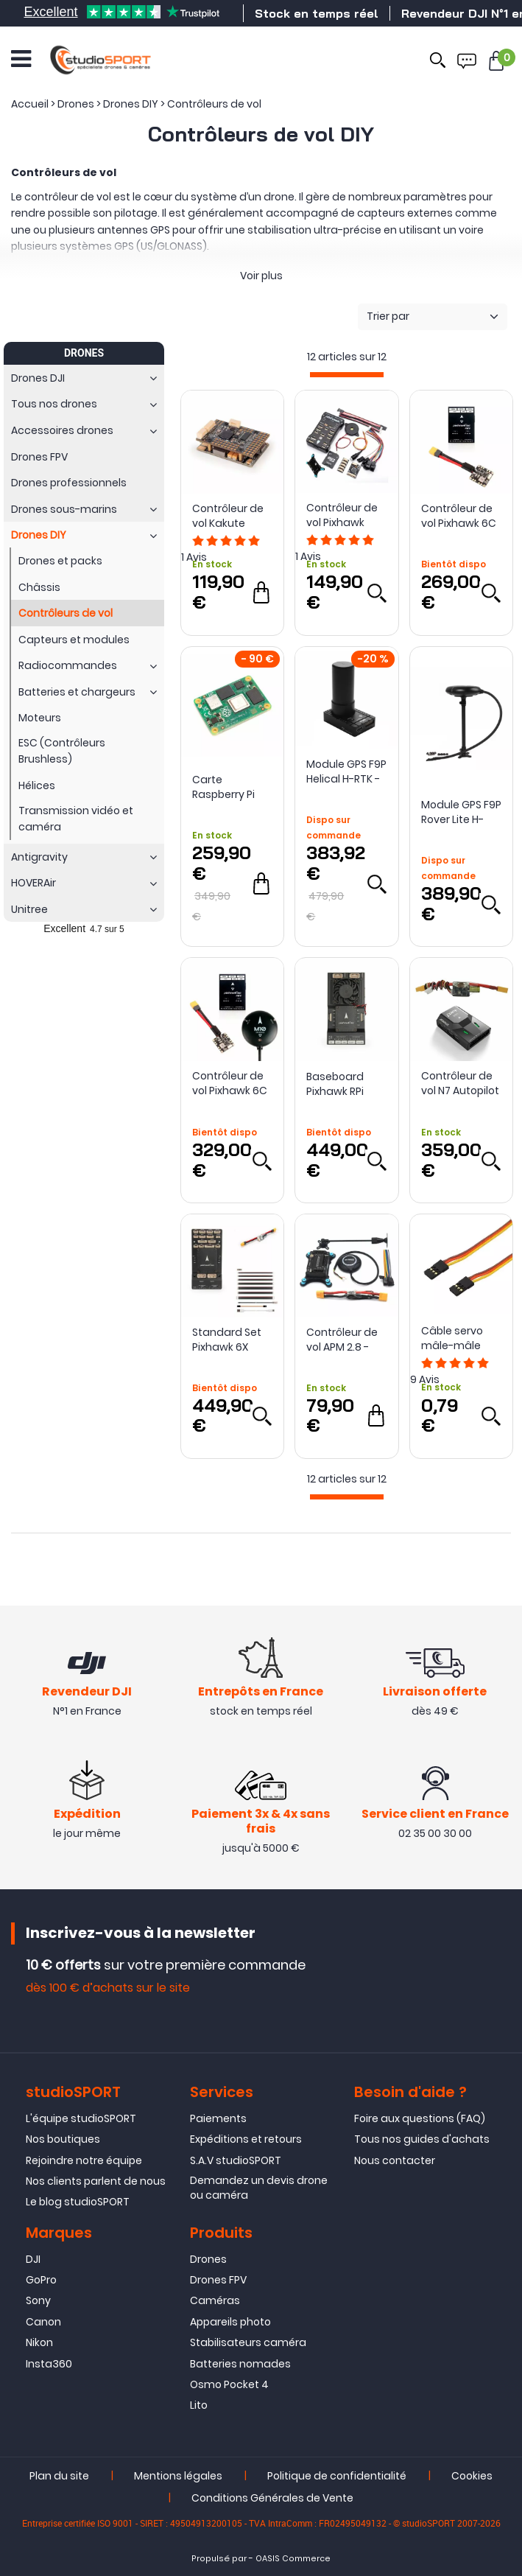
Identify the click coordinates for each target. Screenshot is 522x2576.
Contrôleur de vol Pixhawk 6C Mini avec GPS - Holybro (231, 1083)
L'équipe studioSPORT (81, 2118)
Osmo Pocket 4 (229, 2384)
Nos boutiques (63, 2139)
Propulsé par (219, 2558)
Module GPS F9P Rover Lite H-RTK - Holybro (461, 812)
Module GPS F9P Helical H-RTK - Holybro (346, 771)
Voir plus (261, 275)
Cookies (472, 2475)
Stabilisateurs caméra (248, 2342)
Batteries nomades (240, 2363)
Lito (199, 2405)
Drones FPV (218, 2279)
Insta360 (49, 2363)
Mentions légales (178, 2475)
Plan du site (59, 2475)
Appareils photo (230, 2321)
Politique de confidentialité (336, 2475)
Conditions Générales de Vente (272, 2498)
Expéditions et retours (246, 2139)
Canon (43, 2321)
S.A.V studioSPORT (235, 2160)
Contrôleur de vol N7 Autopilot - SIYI (460, 1083)
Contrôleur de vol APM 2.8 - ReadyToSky (342, 1339)
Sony (38, 2301)
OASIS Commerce (293, 2558)
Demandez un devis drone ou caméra (259, 2187)
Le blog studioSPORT (78, 2201)
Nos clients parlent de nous (96, 2181)
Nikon (39, 2342)
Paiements (218, 2118)
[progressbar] (347, 374)
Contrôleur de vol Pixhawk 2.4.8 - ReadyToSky (342, 515)
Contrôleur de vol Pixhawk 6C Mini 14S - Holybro (458, 516)
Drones (208, 2259)
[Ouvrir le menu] (21, 59)
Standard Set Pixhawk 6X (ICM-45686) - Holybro (229, 1339)
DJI (33, 2259)
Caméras (215, 2301)
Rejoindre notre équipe (84, 2160)
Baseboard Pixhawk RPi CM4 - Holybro (342, 1084)
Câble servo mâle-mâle (452, 1338)
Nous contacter (394, 2160)
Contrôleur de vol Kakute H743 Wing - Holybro (228, 516)
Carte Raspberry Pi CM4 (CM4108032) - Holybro (230, 787)
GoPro (41, 2279)
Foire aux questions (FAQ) (419, 2118)
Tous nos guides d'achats (422, 2139)
